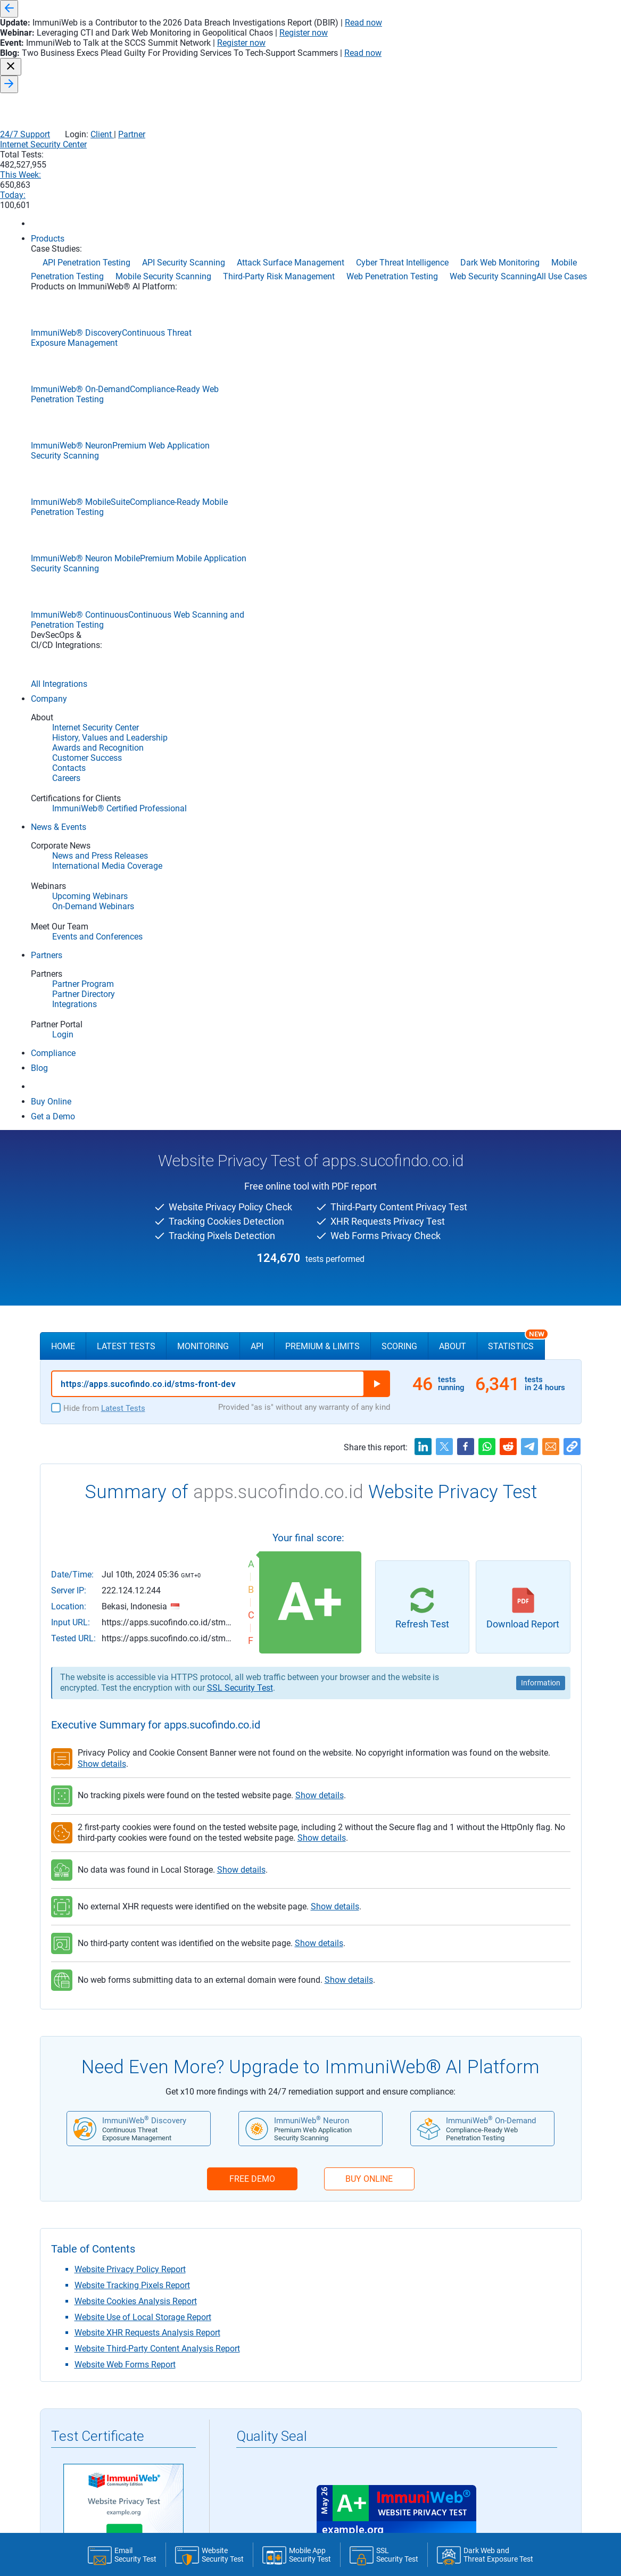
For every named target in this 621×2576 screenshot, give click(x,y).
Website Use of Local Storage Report (142, 1291)
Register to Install (397, 1638)
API (257, 320)
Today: (540, 65)
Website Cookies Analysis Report (135, 1275)
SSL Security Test (240, 662)
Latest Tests (126, 320)
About (452, 320)
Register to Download (123, 1638)
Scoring (399, 320)
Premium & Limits (322, 320)
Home (63, 320)
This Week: (476, 65)
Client (532, 42)
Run (377, 358)
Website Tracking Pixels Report (132, 1259)
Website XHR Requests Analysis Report (147, 1307)
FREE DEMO (252, 1153)
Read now (477, 9)
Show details (102, 738)
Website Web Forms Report (125, 1339)
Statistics (516, 316)
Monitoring (203, 320)
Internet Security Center (337, 65)
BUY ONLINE (369, 1153)
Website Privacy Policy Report (130, 1244)
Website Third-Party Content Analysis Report (157, 1323)
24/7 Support (457, 42)
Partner (563, 42)
